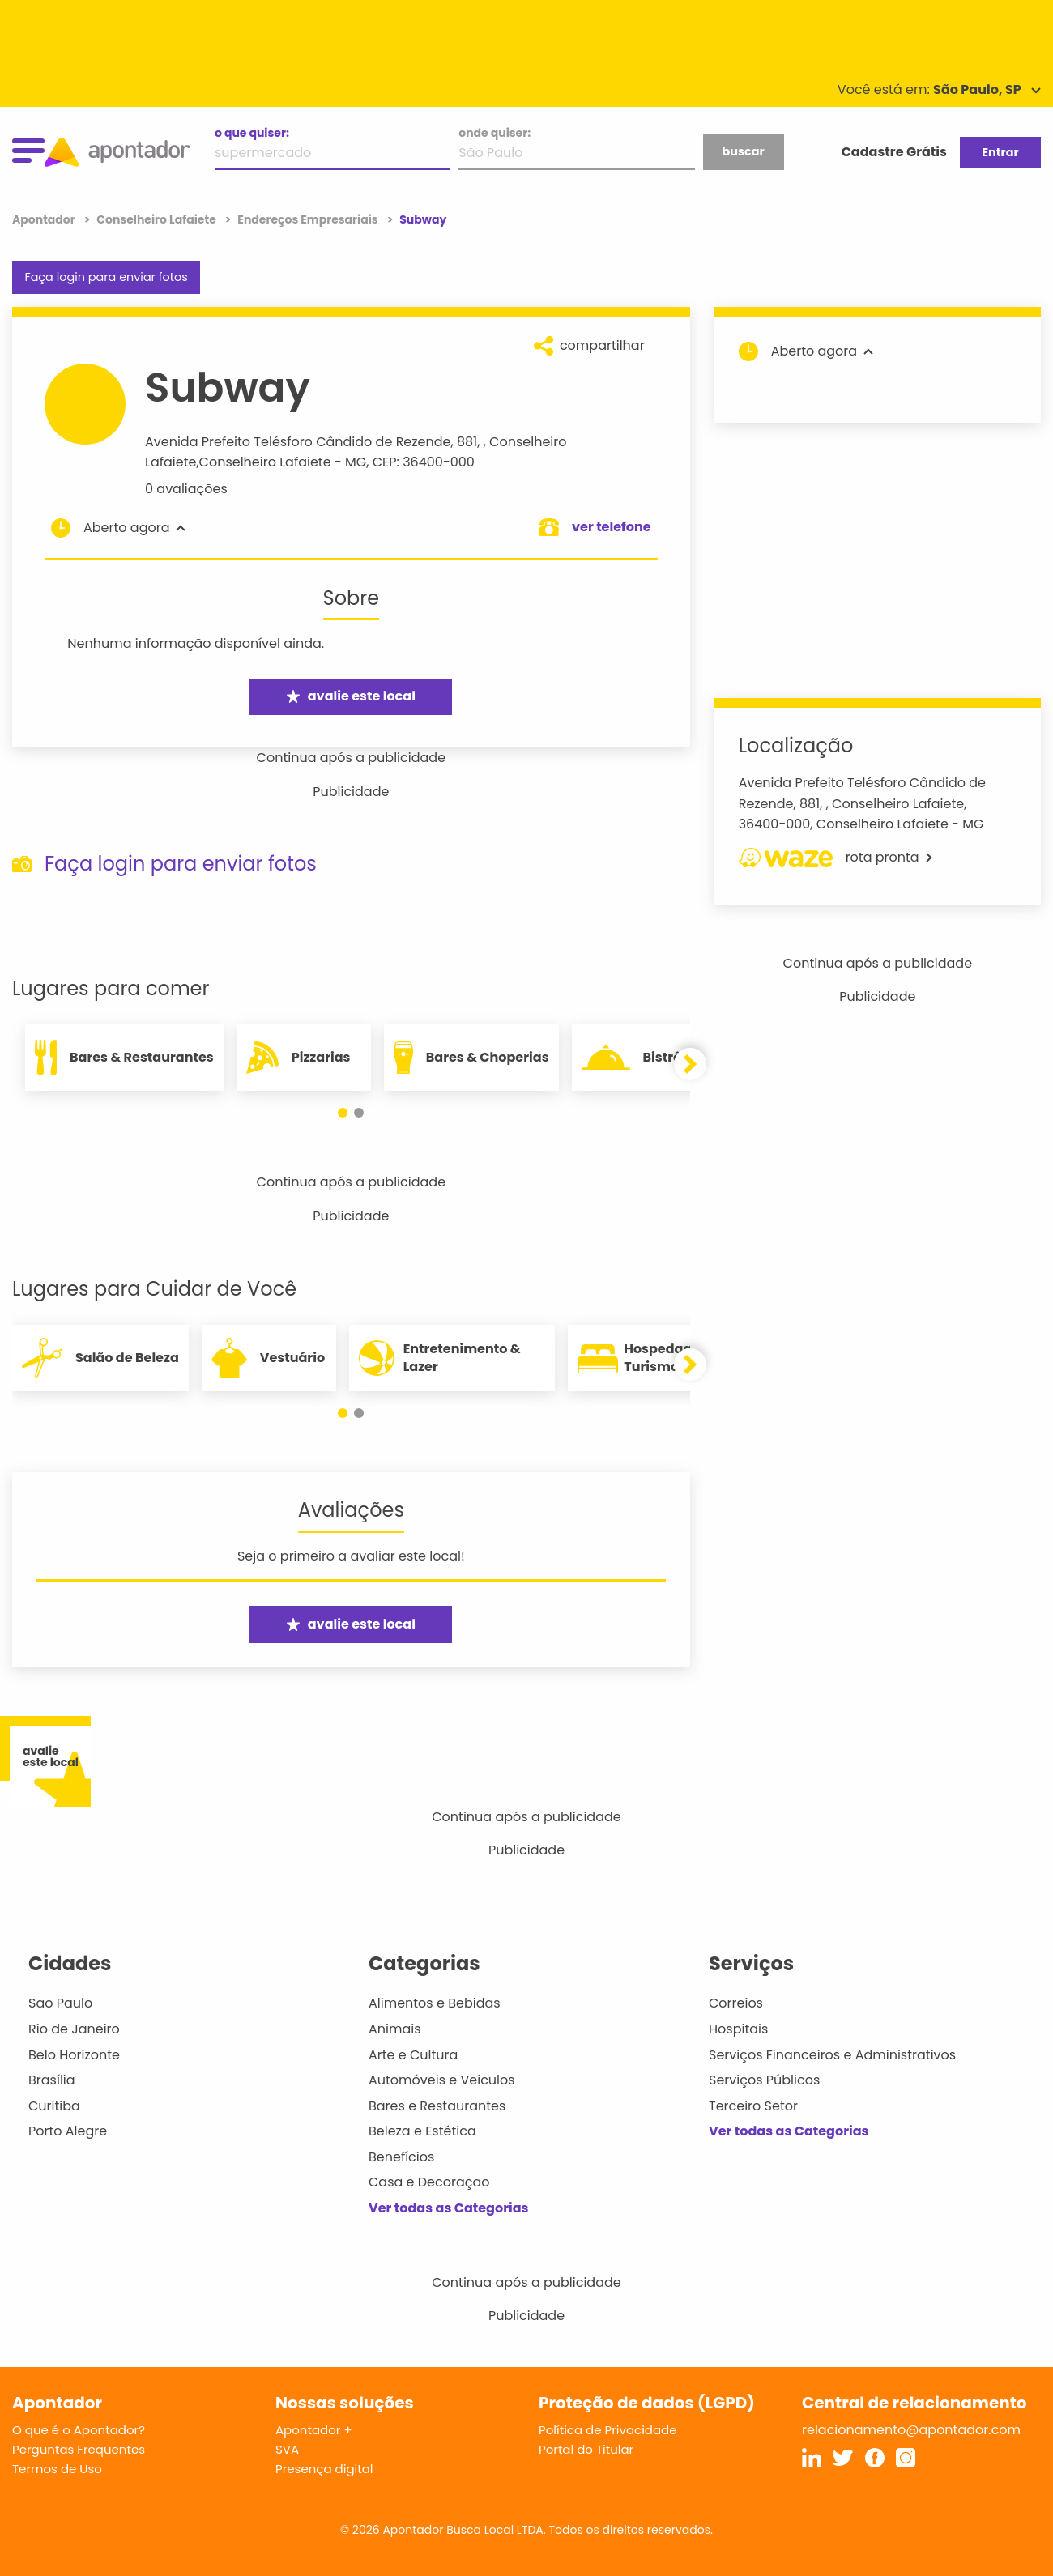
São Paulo (60, 2003)
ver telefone (611, 526)
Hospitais (738, 2029)
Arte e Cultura (413, 2055)
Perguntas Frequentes (78, 2449)
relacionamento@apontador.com (911, 2430)
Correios (736, 2003)
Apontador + (313, 2429)
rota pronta (835, 857)
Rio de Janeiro (74, 2029)
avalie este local (351, 696)
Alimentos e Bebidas (435, 2003)
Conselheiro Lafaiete (265, 462)
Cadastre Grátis (894, 152)
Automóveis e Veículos (442, 2080)
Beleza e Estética (422, 2131)
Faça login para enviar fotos (105, 277)
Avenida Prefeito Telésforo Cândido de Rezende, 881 (311, 441)
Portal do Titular (586, 2449)
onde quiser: (494, 132)
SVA (287, 2449)
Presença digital (324, 2468)
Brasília (51, 2080)
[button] (342, 1113)
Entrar (1000, 152)
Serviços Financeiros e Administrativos (832, 2055)
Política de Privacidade (608, 2429)
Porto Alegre (67, 2131)
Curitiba (54, 2106)
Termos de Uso (57, 2468)
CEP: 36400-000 (424, 462)
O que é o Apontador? (78, 2429)
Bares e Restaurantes (437, 2106)
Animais (395, 2029)
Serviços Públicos (764, 2080)
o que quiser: (252, 132)
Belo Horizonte (74, 2055)
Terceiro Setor (753, 2106)
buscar (743, 151)
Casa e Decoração (429, 2182)
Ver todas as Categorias (449, 2208)
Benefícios (401, 2157)
